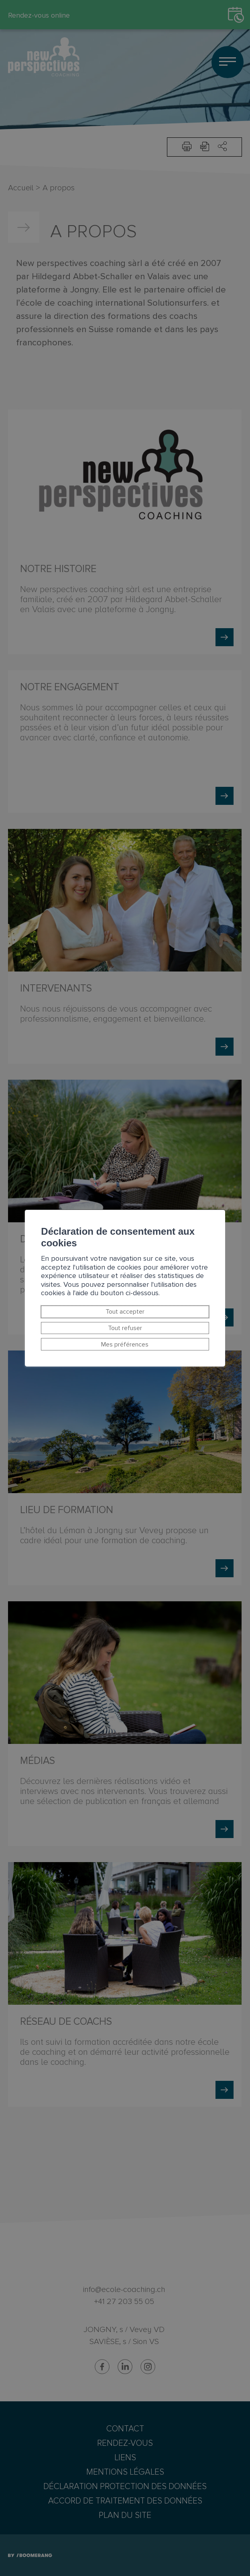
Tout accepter (125, 1312)
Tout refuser (125, 1328)
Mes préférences (124, 1344)
